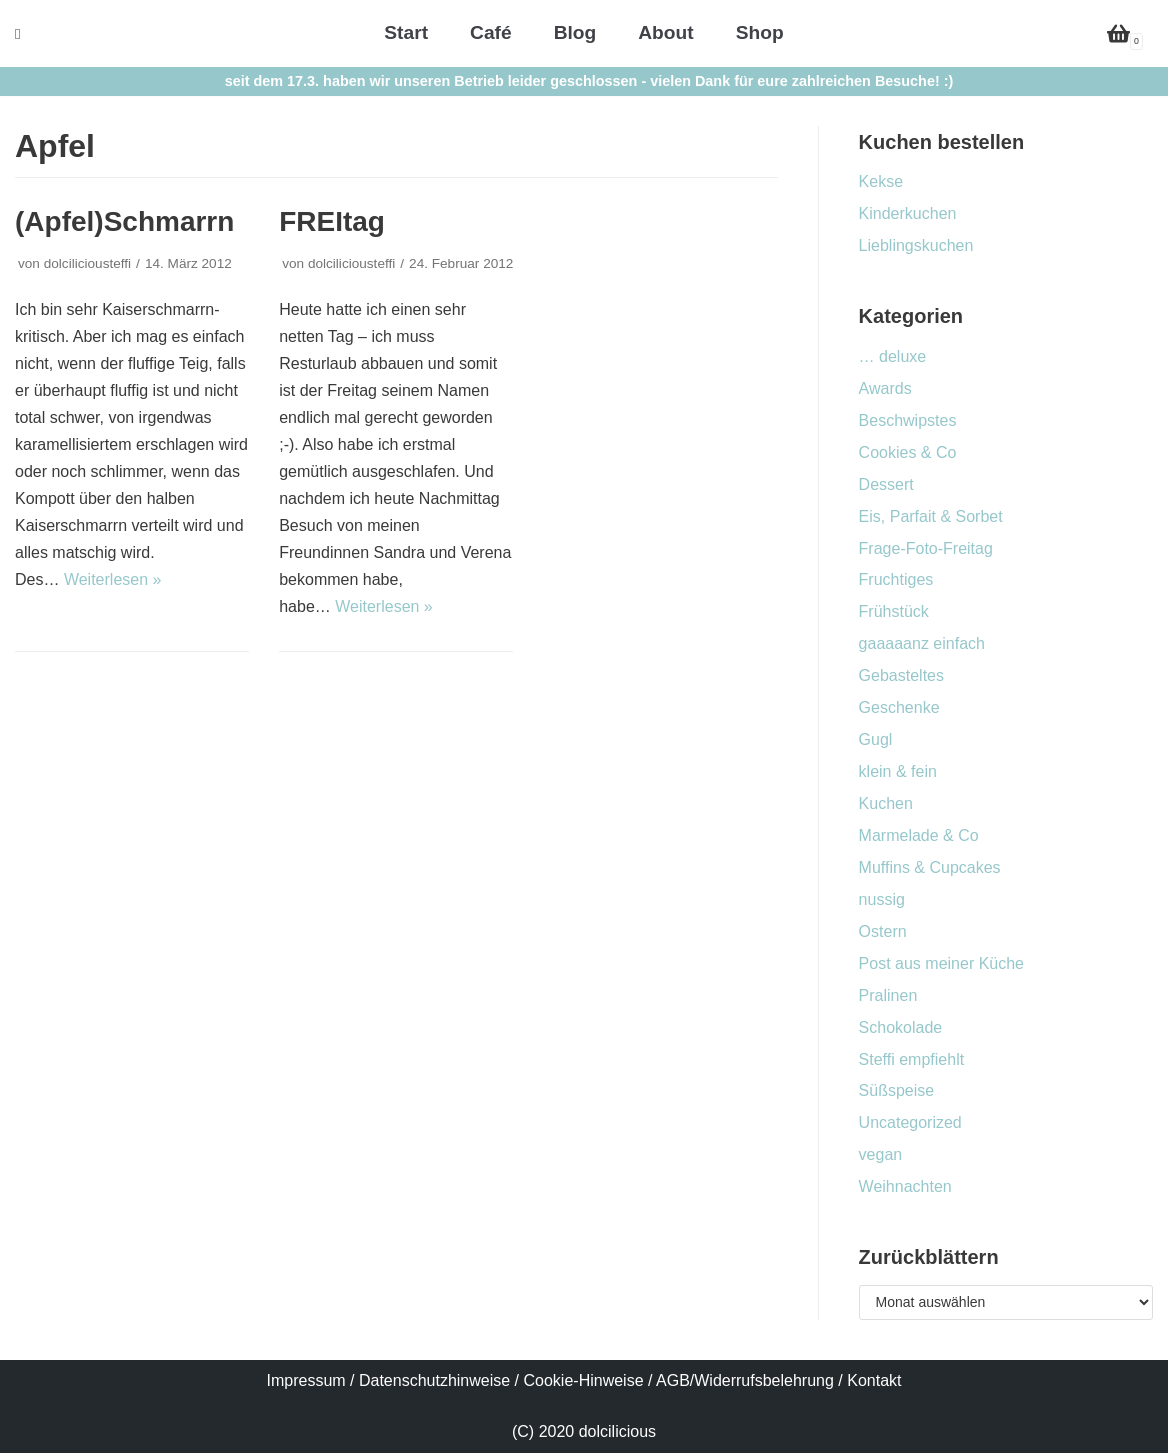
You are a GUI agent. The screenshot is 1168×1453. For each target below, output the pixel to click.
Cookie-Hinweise (584, 1380)
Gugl (876, 739)
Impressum (306, 1380)
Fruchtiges (896, 579)
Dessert (886, 484)
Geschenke (899, 707)
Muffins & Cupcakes (930, 867)
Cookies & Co (908, 452)
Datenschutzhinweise (434, 1380)
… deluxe (893, 356)
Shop (760, 32)
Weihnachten (905, 1186)
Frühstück (894, 611)
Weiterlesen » (113, 579)
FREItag (332, 221)
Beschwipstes (908, 420)
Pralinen (888, 995)
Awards (885, 388)
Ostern (883, 931)
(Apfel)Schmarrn (124, 221)
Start (406, 32)
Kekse (881, 181)
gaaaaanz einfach (922, 643)
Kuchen (886, 803)
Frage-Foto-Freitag (926, 548)
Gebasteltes (901, 675)
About (665, 32)
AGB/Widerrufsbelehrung (745, 1380)
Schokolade (901, 1027)
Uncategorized (910, 1122)
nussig (882, 899)
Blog (575, 32)
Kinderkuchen (908, 213)
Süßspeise (897, 1090)
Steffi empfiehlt (912, 1059)
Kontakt (874, 1380)
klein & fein (898, 771)
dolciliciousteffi (87, 263)
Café (491, 32)
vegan (881, 1154)
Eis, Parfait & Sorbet (931, 516)
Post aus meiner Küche (941, 963)
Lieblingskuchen (916, 245)
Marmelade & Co (919, 835)
